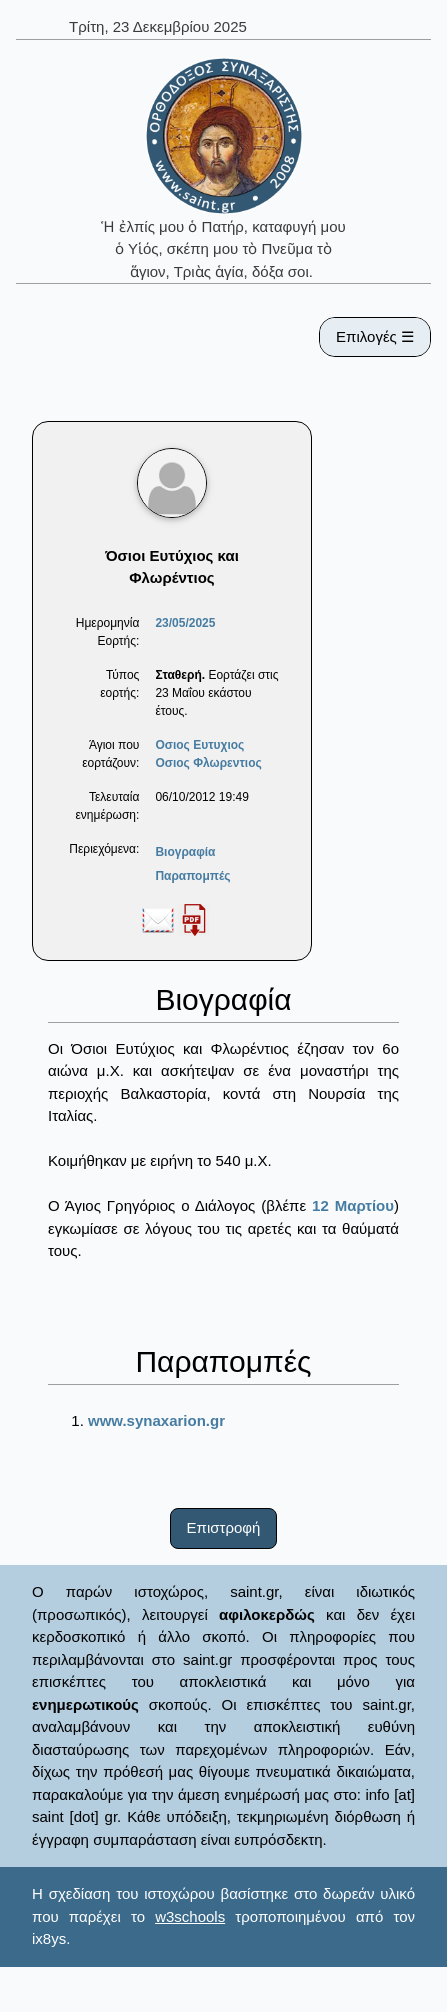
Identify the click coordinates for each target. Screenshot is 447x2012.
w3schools (190, 1916)
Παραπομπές (192, 876)
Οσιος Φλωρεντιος (208, 763)
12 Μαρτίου (353, 1205)
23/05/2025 (185, 623)
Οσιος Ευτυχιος (199, 745)
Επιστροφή (224, 1527)
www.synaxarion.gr (156, 1420)
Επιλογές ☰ (375, 336)
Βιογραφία (185, 852)
